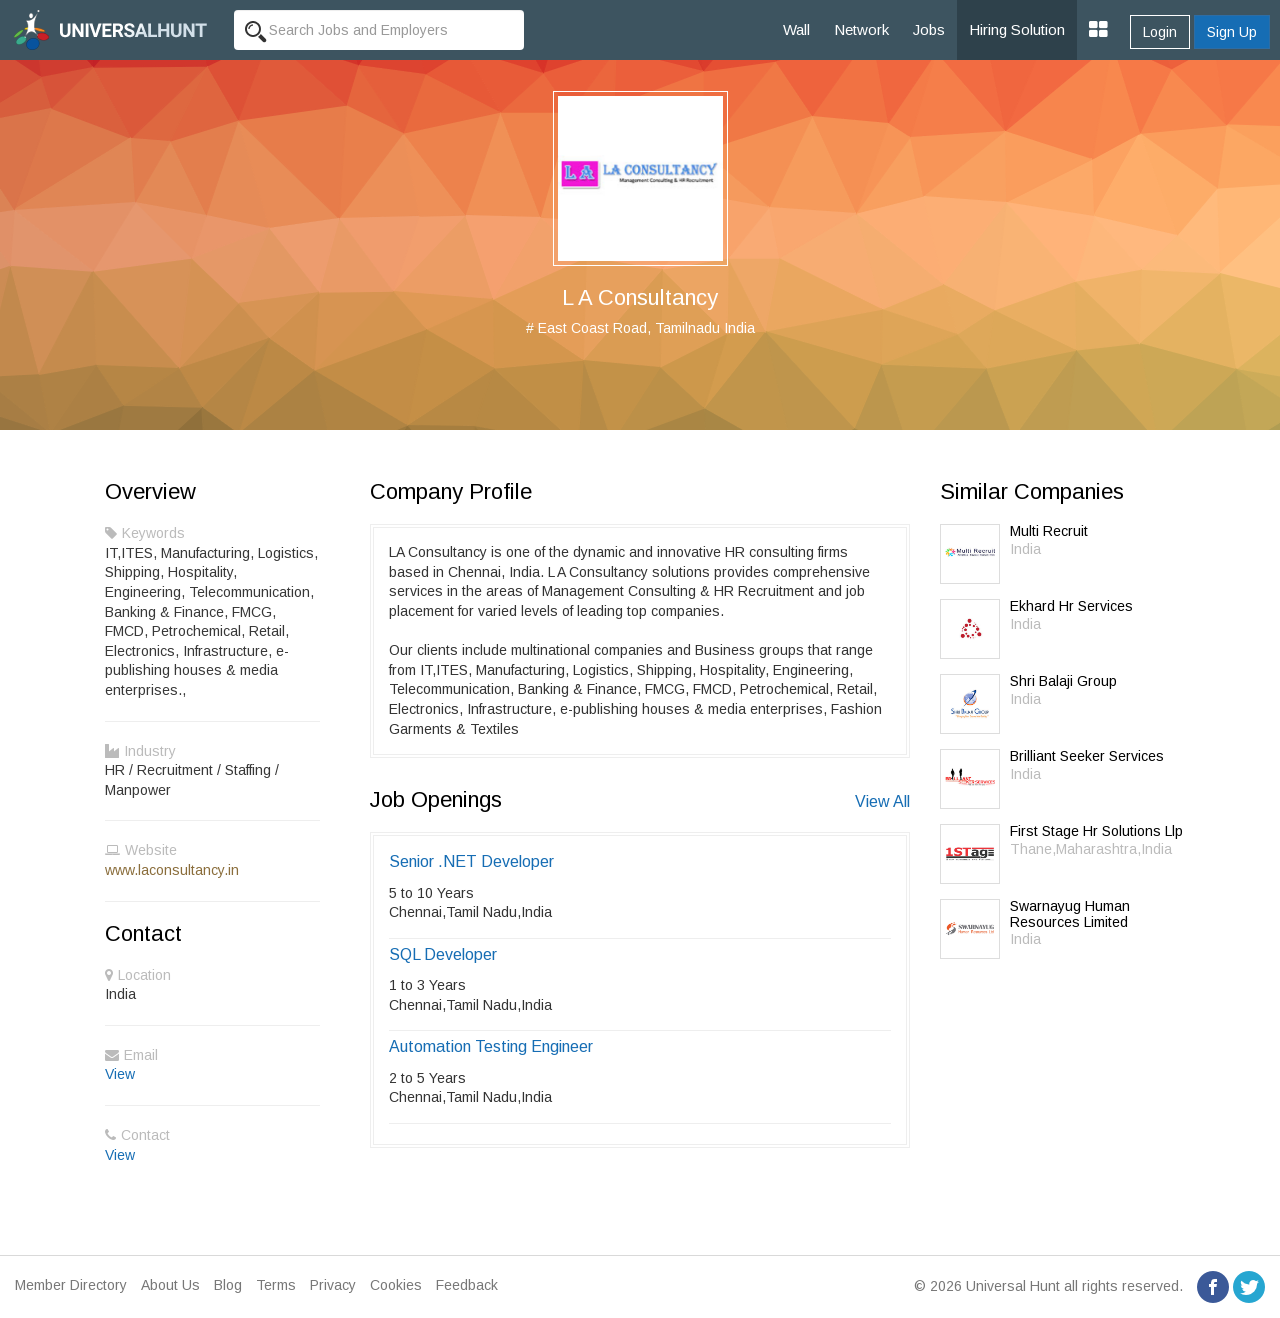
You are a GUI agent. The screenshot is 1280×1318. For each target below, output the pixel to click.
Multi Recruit (1049, 531)
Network (861, 29)
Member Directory (71, 1285)
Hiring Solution (1017, 29)
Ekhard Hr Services (1071, 606)
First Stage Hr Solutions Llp (1096, 831)
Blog (228, 1285)
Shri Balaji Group (1063, 681)
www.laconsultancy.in (172, 870)
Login (1160, 32)
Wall (796, 29)
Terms (276, 1285)
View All (882, 801)
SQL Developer (443, 954)
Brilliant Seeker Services (1087, 756)
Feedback (467, 1285)
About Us (170, 1285)
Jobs (929, 29)
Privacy (333, 1285)
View (120, 1074)
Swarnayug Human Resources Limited (1070, 913)
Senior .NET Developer (471, 861)
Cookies (396, 1285)
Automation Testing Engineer (491, 1046)
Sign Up (1232, 32)
